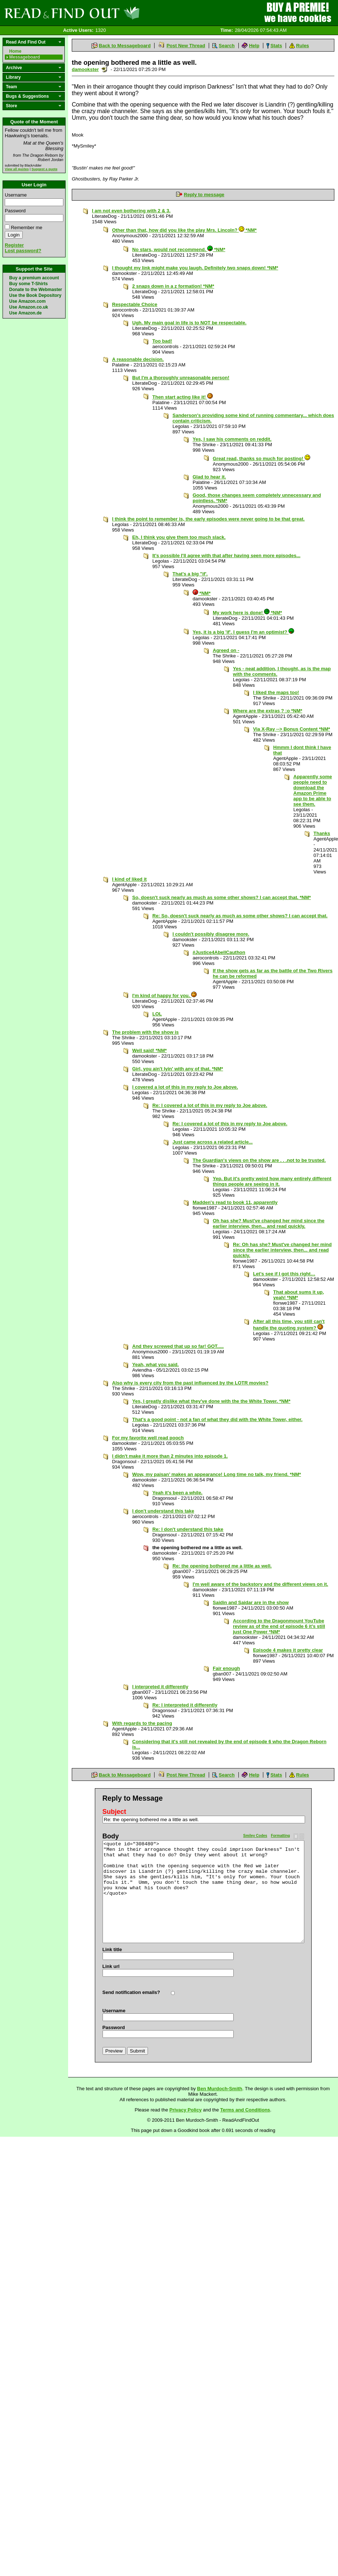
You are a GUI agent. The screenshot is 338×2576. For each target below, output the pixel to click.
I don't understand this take (163, 1511)
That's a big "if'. (190, 574)
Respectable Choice (134, 304)
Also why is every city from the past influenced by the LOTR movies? (190, 1383)
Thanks (321, 833)
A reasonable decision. (138, 359)
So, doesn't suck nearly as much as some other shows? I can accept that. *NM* (221, 897)
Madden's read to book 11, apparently (235, 1202)
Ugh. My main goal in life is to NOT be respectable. (189, 322)
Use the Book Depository (35, 295)
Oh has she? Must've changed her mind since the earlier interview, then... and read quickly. (268, 1223)
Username (16, 195)
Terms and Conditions (245, 2110)
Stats (276, 45)
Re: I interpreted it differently (185, 1705)
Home (15, 51)
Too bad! (162, 341)
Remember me (26, 227)
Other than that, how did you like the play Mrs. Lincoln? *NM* (184, 230)
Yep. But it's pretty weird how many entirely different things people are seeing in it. (272, 1181)
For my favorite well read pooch (148, 1437)
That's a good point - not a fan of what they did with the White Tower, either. (217, 1419)
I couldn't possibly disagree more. (210, 934)
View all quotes (17, 169)
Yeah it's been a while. (177, 1492)
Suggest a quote (44, 169)
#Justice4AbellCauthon (219, 952)
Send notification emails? (131, 1992)
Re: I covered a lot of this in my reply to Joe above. (209, 1105)
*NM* (202, 593)
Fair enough (226, 1668)
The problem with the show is (145, 1032)
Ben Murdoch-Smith (219, 2088)
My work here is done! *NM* (247, 612)
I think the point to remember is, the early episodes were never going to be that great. (208, 519)
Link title (112, 1949)
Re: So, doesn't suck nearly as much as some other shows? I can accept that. (239, 915)
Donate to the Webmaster (35, 289)
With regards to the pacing (142, 1723)
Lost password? (23, 250)
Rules (302, 45)
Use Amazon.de (25, 313)
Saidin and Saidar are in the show (251, 1602)
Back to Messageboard (125, 45)
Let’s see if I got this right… (284, 1273)
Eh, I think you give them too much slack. (179, 537)
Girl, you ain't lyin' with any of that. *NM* (177, 1068)
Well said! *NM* (149, 1050)
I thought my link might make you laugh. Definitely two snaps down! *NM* (195, 268)
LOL (157, 1014)
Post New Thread (186, 45)
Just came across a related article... (212, 1142)
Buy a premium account (34, 277)
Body (111, 1836)
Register (14, 245)
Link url (111, 1966)
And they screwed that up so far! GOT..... (178, 1346)
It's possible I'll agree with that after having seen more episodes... (226, 555)
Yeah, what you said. (155, 1364)
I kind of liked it (129, 879)
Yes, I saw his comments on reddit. (232, 439)
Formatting (280, 1836)
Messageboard (24, 57)
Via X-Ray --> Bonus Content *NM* (291, 729)
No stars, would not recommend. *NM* (178, 249)
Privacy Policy (186, 2110)
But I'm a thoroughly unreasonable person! (180, 377)
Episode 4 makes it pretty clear (288, 1650)
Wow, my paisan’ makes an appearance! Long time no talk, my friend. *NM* (216, 1474)
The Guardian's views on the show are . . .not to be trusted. (259, 1160)
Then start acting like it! (182, 397)
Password (15, 210)
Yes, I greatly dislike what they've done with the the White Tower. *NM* (211, 1401)
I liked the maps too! (276, 692)
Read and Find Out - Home (110, 12)
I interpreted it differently (160, 1686)
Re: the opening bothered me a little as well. (222, 1566)
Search (226, 45)
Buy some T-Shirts (28, 283)
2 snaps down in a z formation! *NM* (173, 286)
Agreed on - (226, 650)
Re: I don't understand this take (187, 1529)
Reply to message (204, 194)
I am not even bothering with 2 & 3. (131, 210)
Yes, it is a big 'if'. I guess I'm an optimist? (243, 632)
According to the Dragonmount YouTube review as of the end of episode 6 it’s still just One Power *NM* (279, 1626)
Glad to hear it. (209, 477)
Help (254, 45)
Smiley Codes (255, 1836)
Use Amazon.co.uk (28, 307)
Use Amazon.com (27, 301)
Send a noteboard (104, 69)
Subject (114, 1811)
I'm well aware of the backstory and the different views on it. (260, 1584)
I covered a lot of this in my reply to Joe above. (185, 1087)
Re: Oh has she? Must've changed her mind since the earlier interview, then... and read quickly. (282, 1250)
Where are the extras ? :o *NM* (267, 710)
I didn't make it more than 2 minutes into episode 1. (170, 1456)
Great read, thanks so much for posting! (261, 458)
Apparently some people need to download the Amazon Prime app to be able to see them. (312, 790)
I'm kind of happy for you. (164, 995)
